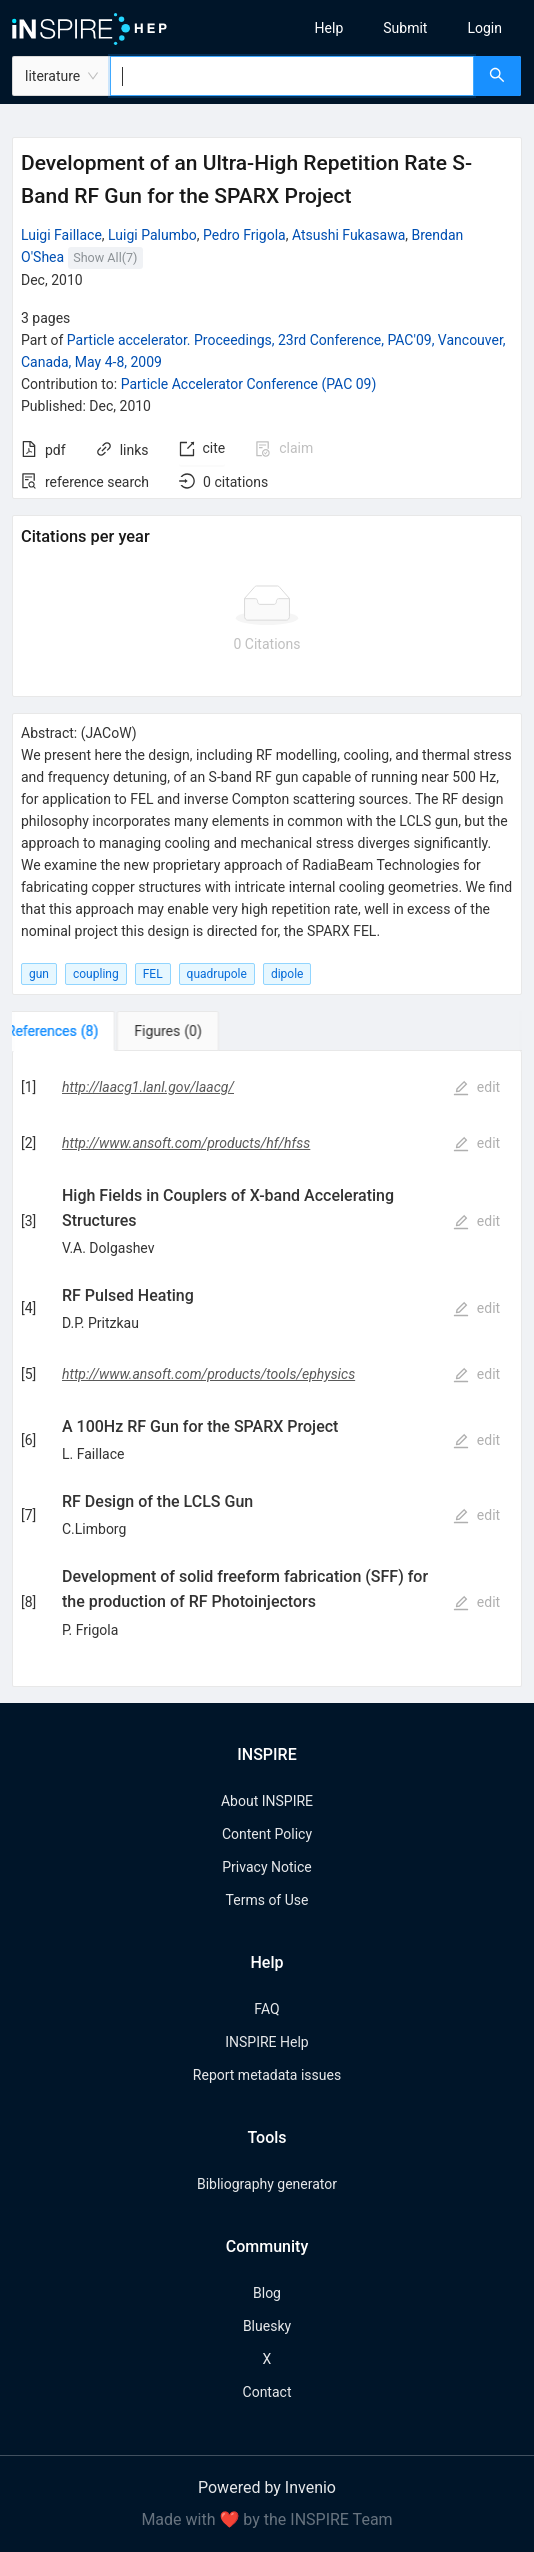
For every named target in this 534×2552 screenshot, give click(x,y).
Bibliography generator (267, 2184)
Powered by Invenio (267, 2487)
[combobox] (292, 76)
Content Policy (267, 1834)
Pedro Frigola (244, 235)
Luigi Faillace (61, 235)
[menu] (407, 28)
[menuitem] (329, 28)
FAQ (266, 2009)
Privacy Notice (266, 1867)
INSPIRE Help (266, 2042)
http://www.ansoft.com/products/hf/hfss (186, 1143)
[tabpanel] (267, 1369)
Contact (267, 2392)
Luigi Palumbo (152, 235)
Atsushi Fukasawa (348, 235)
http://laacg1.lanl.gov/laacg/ (148, 1087)
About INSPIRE (267, 1801)
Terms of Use (267, 1900)
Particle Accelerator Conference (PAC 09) (249, 384)
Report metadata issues (267, 2075)
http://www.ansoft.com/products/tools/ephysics (208, 1374)
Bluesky (267, 2326)
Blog (267, 2293)
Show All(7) (105, 257)
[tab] (74, 1031)
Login (484, 28)
